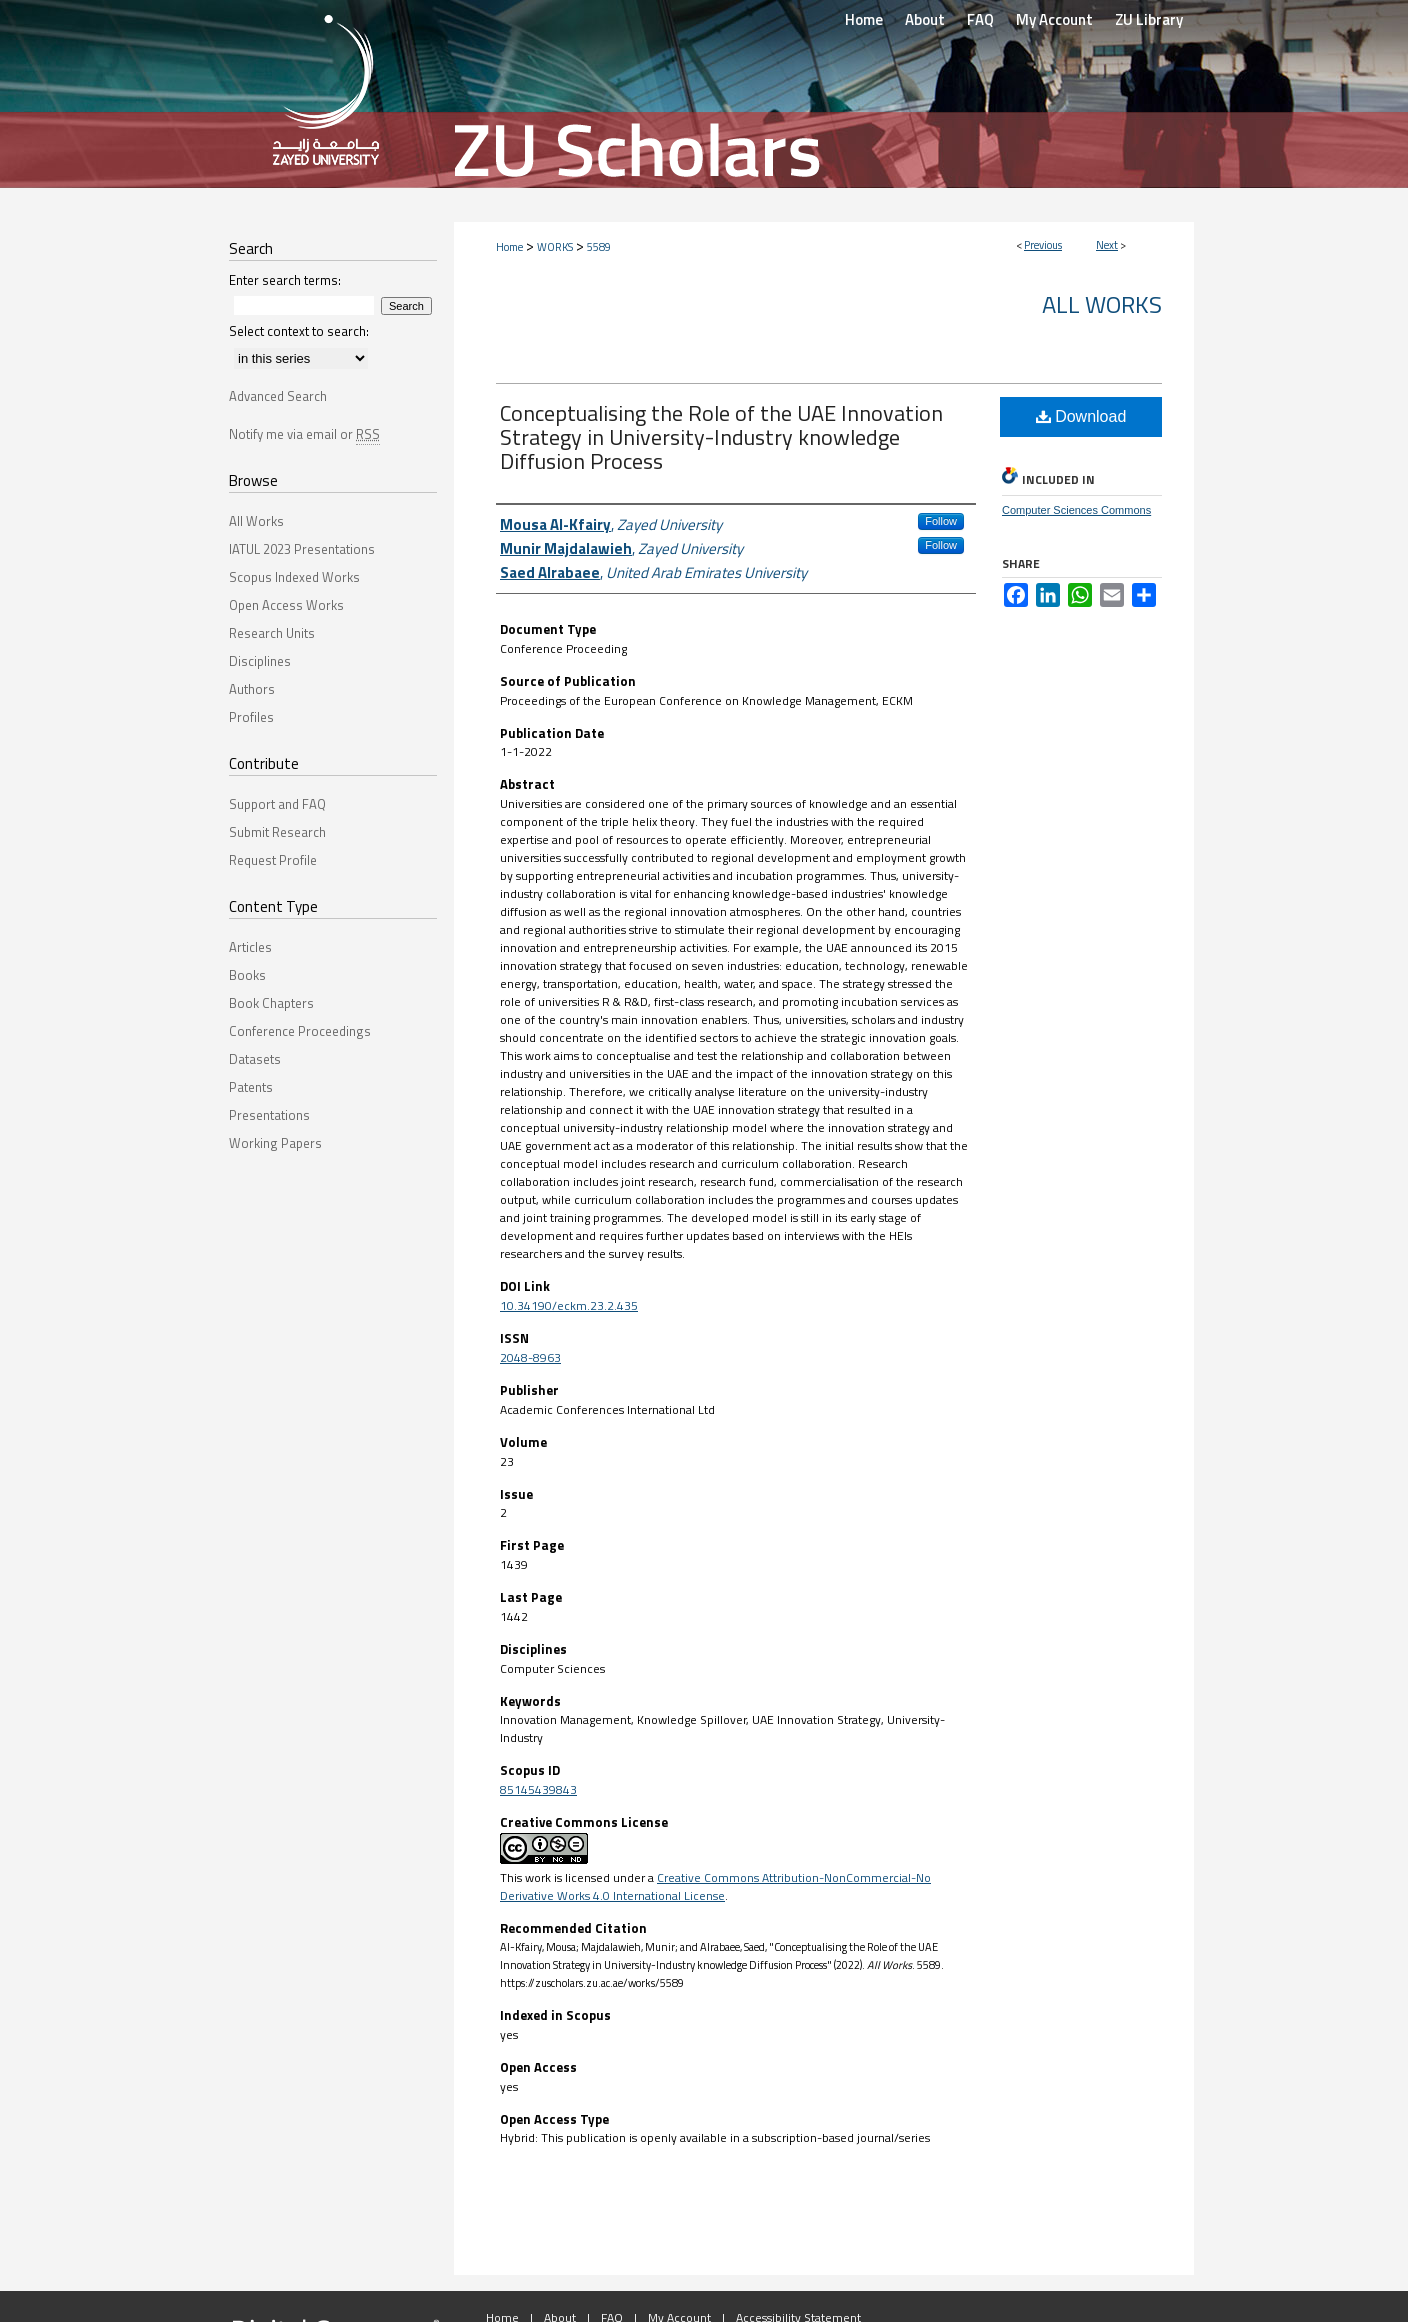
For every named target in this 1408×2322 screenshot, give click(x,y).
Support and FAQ (277, 804)
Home (509, 247)
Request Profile (273, 860)
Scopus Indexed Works (294, 577)
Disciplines (260, 661)
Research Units (272, 633)
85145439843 (538, 1789)
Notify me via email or (304, 434)
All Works (1102, 304)
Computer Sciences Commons (1076, 510)
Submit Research (277, 832)
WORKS (555, 247)
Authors (252, 689)
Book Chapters (271, 1003)
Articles (250, 947)
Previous (1043, 245)
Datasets (255, 1059)
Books (247, 975)
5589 (599, 247)
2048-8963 (530, 1357)
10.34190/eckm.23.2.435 (569, 1305)
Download (1081, 416)
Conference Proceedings (300, 1031)
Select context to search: (299, 331)
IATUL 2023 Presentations (302, 549)
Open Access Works (286, 605)
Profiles (251, 717)
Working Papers (275, 1143)
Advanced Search (278, 396)
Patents (251, 1087)
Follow (941, 521)
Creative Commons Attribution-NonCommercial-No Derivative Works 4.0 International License (715, 1886)
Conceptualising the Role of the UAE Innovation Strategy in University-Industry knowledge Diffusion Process (721, 437)
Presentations (269, 1115)
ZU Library (1149, 19)
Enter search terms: (285, 280)
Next (1107, 245)
